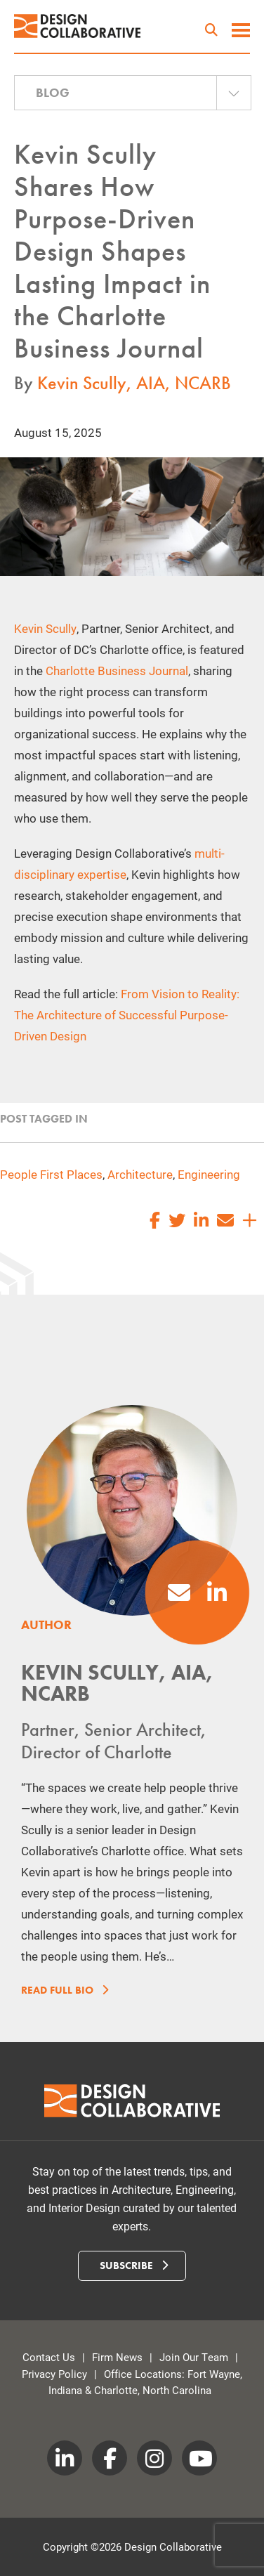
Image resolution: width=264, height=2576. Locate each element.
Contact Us (48, 2357)
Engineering (209, 1174)
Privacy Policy (54, 2374)
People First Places (51, 1174)
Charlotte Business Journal (117, 670)
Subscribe (134, 2265)
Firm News (117, 2357)
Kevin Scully (45, 628)
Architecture (140, 1174)
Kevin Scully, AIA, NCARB (134, 383)
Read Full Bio (62, 1990)
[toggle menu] (241, 31)
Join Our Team (193, 2357)
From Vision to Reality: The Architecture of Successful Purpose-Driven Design (126, 1015)
